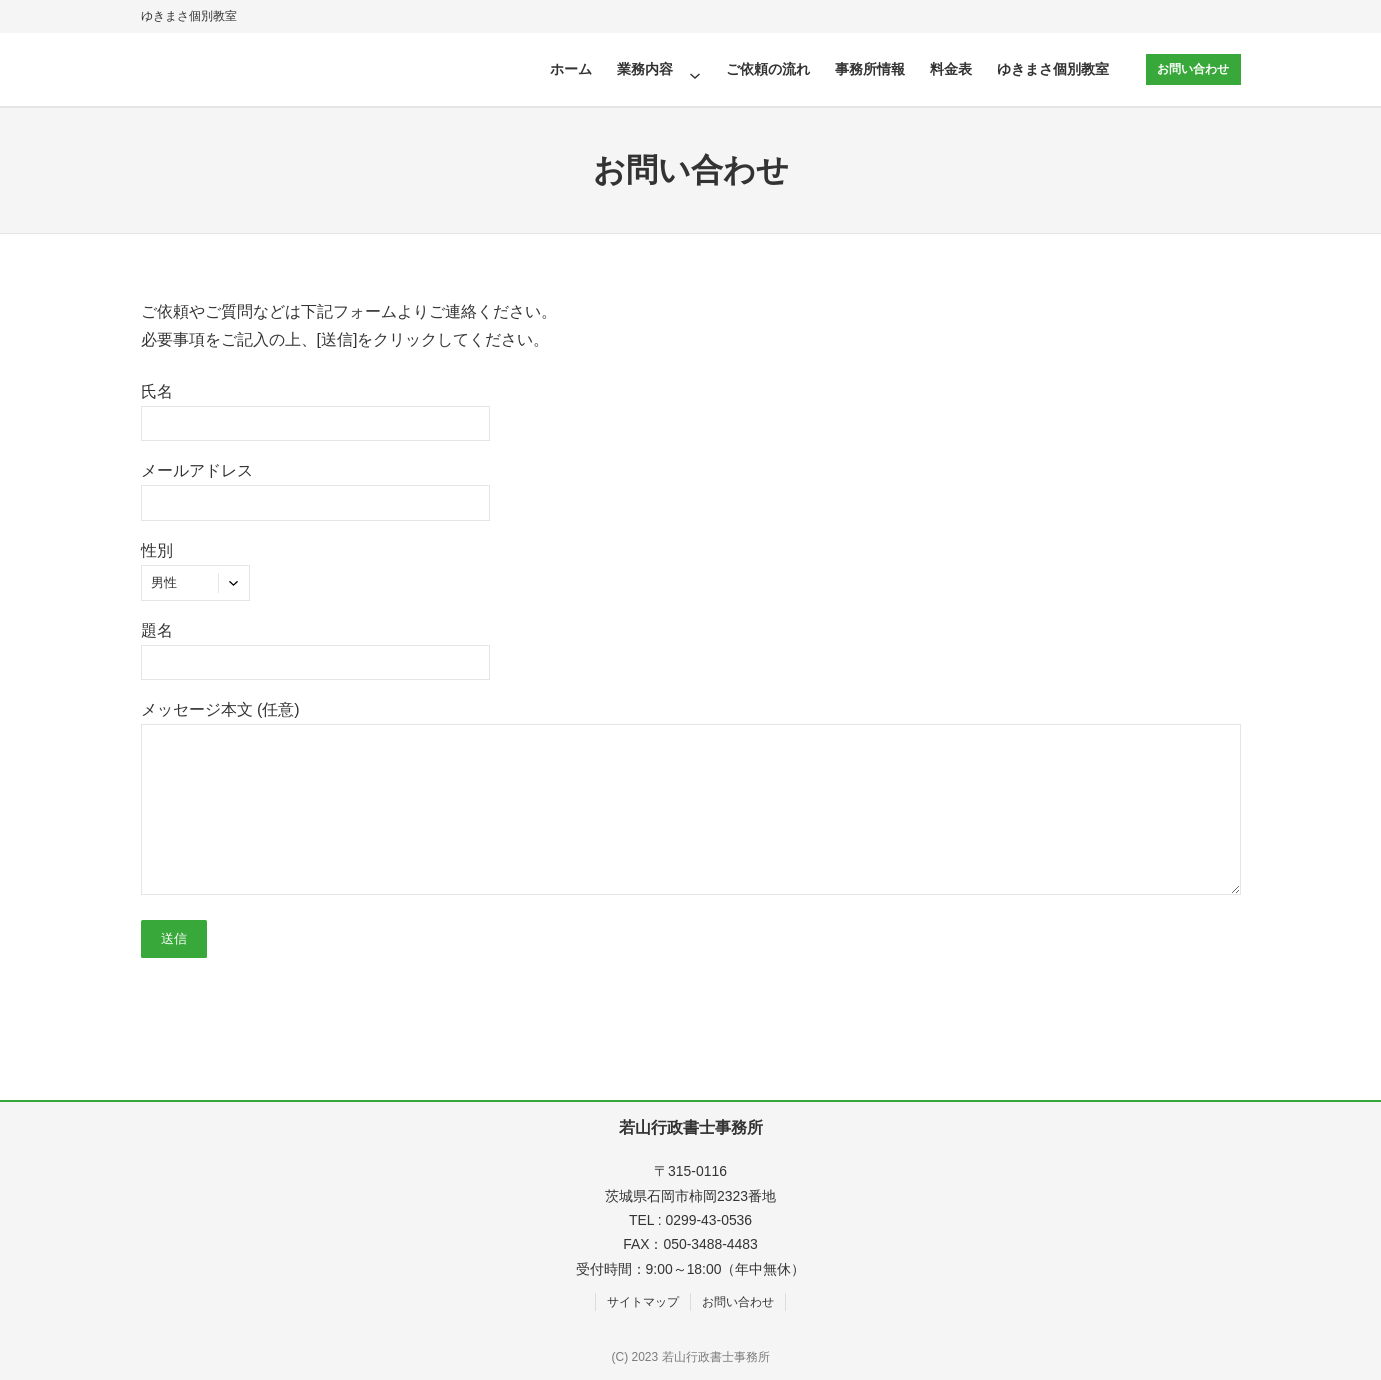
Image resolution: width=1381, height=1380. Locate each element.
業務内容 (644, 69)
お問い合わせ (1193, 69)
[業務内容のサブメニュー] (694, 69)
